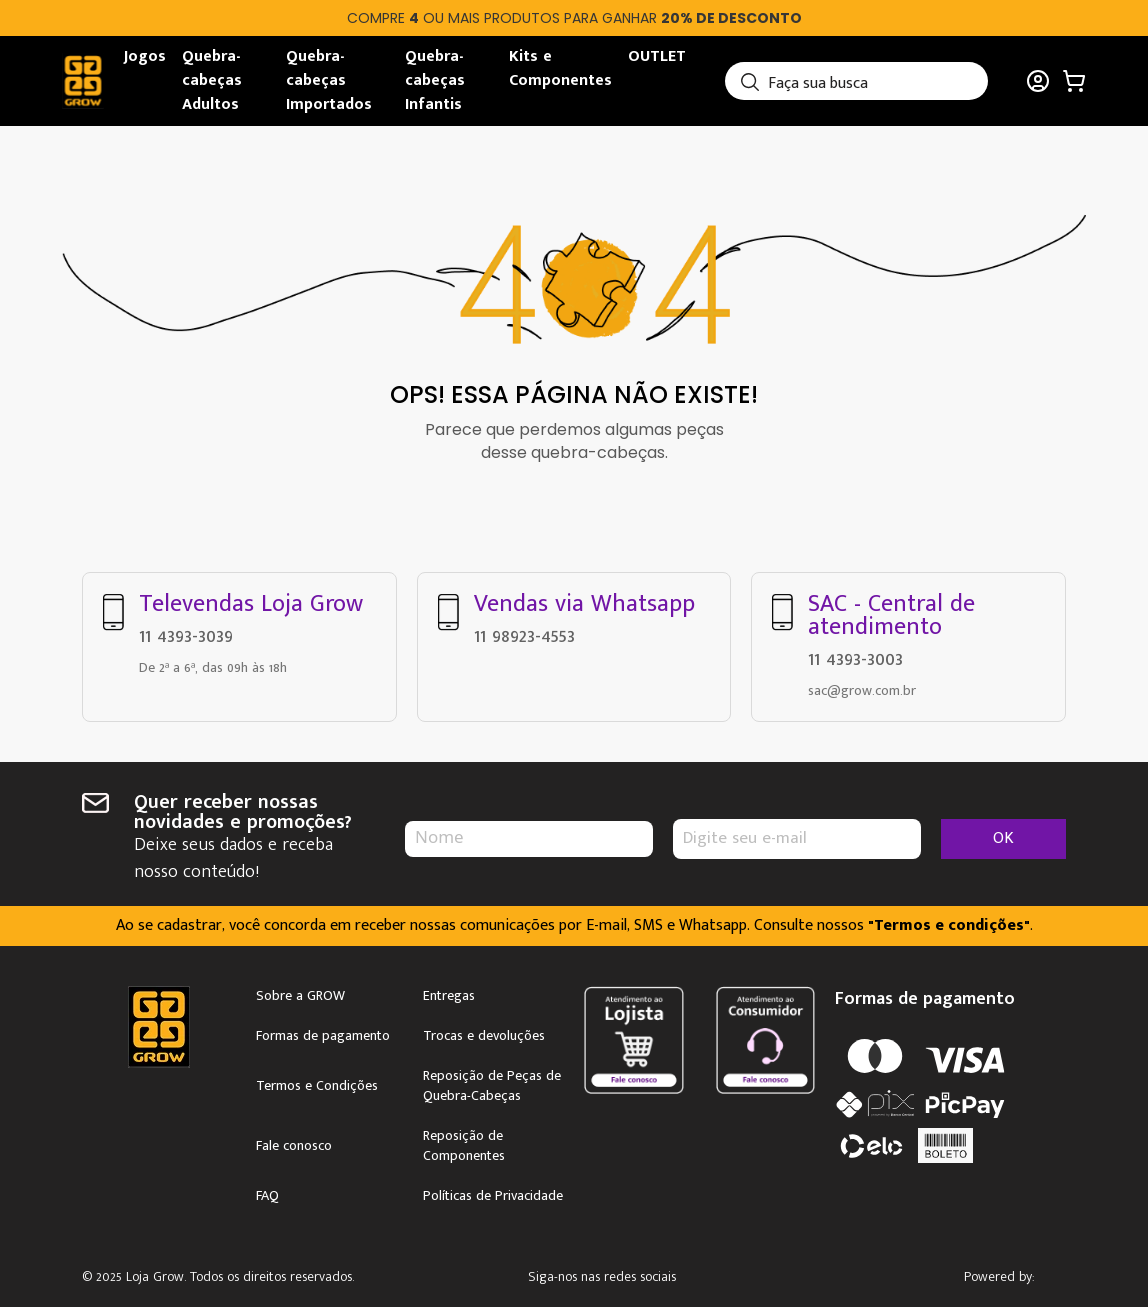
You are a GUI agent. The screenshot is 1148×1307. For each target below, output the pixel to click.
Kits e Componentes (560, 68)
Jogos (145, 56)
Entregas (449, 992)
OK (1003, 834)
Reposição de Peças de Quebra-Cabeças (492, 1082)
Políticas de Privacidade (493, 1192)
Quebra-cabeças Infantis (435, 80)
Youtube (735, 1274)
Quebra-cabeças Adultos (212, 80)
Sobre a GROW (300, 992)
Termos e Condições (317, 1082)
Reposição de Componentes (464, 1142)
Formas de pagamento (323, 1032)
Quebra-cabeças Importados (329, 80)
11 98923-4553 (524, 632)
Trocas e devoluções (484, 1032)
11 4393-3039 (186, 632)
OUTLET (657, 56)
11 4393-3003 (855, 655)
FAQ (267, 1192)
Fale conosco (294, 1142)
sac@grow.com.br (862, 686)
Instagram (621, 1274)
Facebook (678, 1274)
